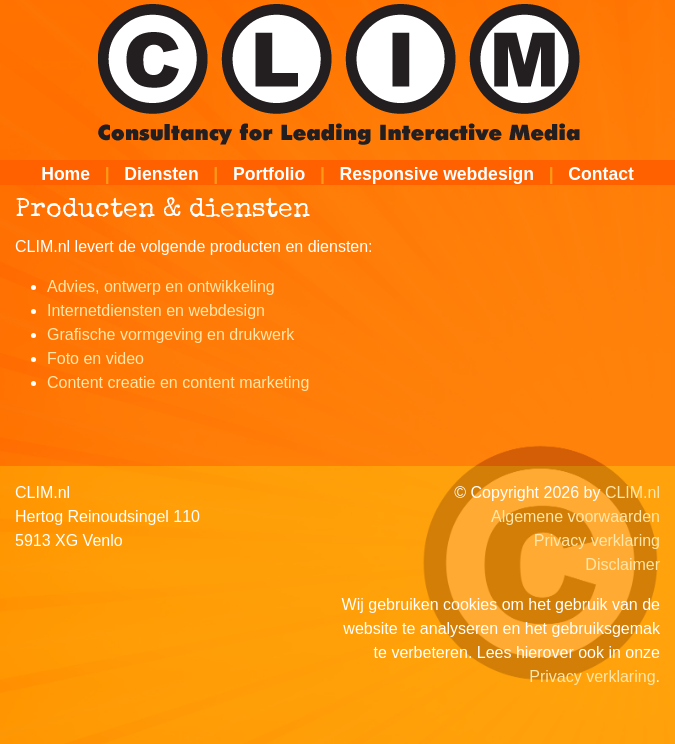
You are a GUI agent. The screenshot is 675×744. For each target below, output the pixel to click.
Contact (601, 174)
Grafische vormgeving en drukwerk (170, 334)
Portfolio (269, 174)
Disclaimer (622, 564)
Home (65, 174)
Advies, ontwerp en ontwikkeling (161, 286)
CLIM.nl (632, 492)
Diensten (161, 174)
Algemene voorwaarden (575, 516)
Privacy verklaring (597, 540)
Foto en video (95, 358)
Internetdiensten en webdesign (156, 310)
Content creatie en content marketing (178, 382)
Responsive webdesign (437, 174)
